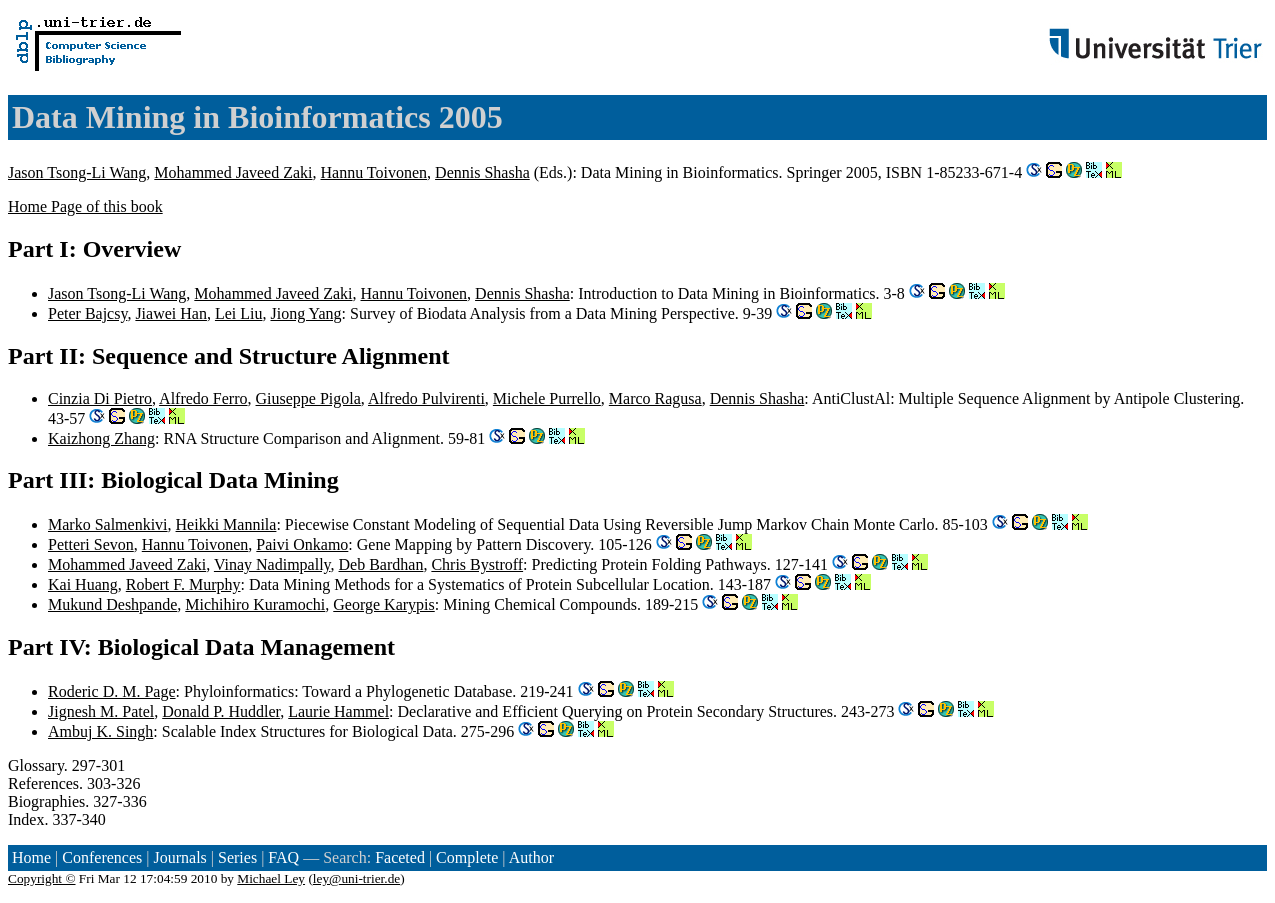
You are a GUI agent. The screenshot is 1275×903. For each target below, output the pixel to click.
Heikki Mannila (226, 524)
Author (531, 857)
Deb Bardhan (381, 564)
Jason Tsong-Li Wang (77, 172)
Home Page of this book (85, 206)
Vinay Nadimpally (272, 564)
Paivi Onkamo (302, 544)
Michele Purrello (547, 398)
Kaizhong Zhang (101, 438)
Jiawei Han (171, 313)
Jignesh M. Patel (101, 711)
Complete (467, 857)
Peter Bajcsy (87, 313)
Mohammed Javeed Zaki (233, 172)
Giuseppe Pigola (308, 398)
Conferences (102, 857)
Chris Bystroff (477, 564)
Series (237, 857)
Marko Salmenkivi (108, 524)
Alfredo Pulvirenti (426, 398)
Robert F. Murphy (183, 584)
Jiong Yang (305, 313)
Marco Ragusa (655, 398)
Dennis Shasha (482, 172)
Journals (179, 857)
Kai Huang (83, 584)
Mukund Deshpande (112, 604)
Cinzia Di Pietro (100, 398)
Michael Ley (271, 878)
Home (31, 857)
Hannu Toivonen (374, 172)
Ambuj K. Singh (100, 731)
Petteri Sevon (91, 544)
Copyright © (42, 878)
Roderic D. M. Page (112, 691)
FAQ (283, 857)
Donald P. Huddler (221, 711)
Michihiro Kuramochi (255, 604)
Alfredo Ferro (203, 398)
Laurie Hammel (338, 711)
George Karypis (383, 604)
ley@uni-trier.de (356, 878)
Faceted (400, 857)
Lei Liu (239, 313)
